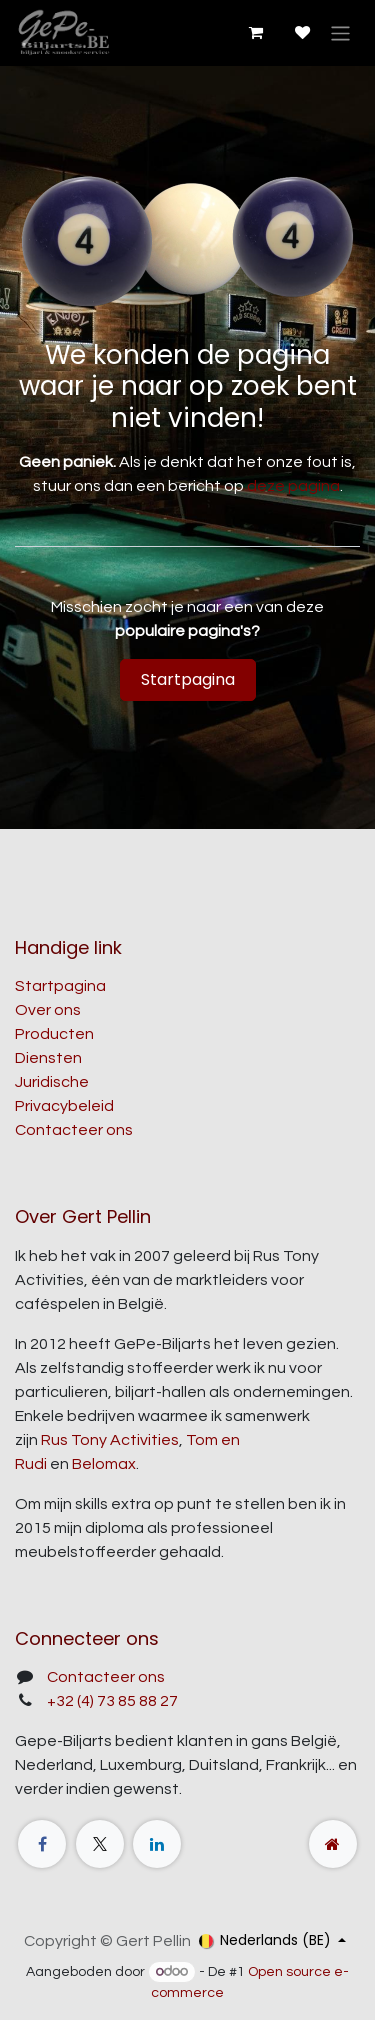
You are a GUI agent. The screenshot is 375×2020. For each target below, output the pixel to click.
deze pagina (293, 486)
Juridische (52, 1082)
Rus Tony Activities (110, 1440)
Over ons (48, 1010)
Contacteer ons (74, 1130)
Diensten (48, 1058)
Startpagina (188, 679)
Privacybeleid (64, 1106)
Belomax (104, 1464)
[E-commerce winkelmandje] (255, 33)
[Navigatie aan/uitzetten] (340, 32)
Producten (54, 1034)
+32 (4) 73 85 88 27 (112, 1701)
